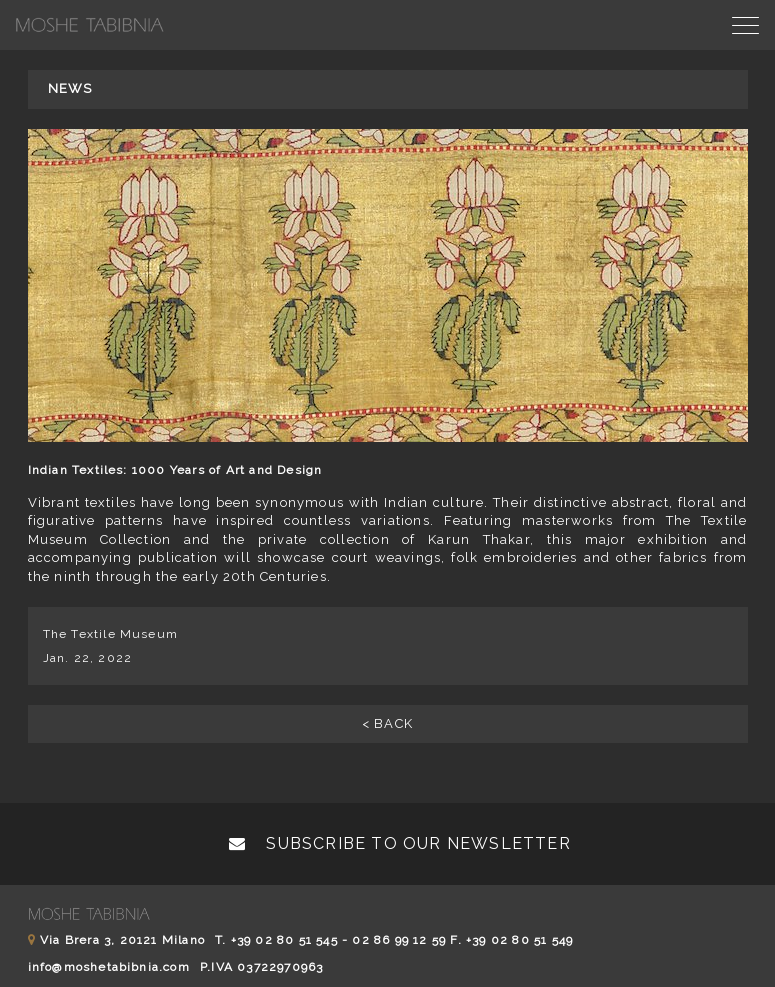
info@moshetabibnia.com (109, 967)
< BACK (387, 723)
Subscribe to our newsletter (400, 843)
